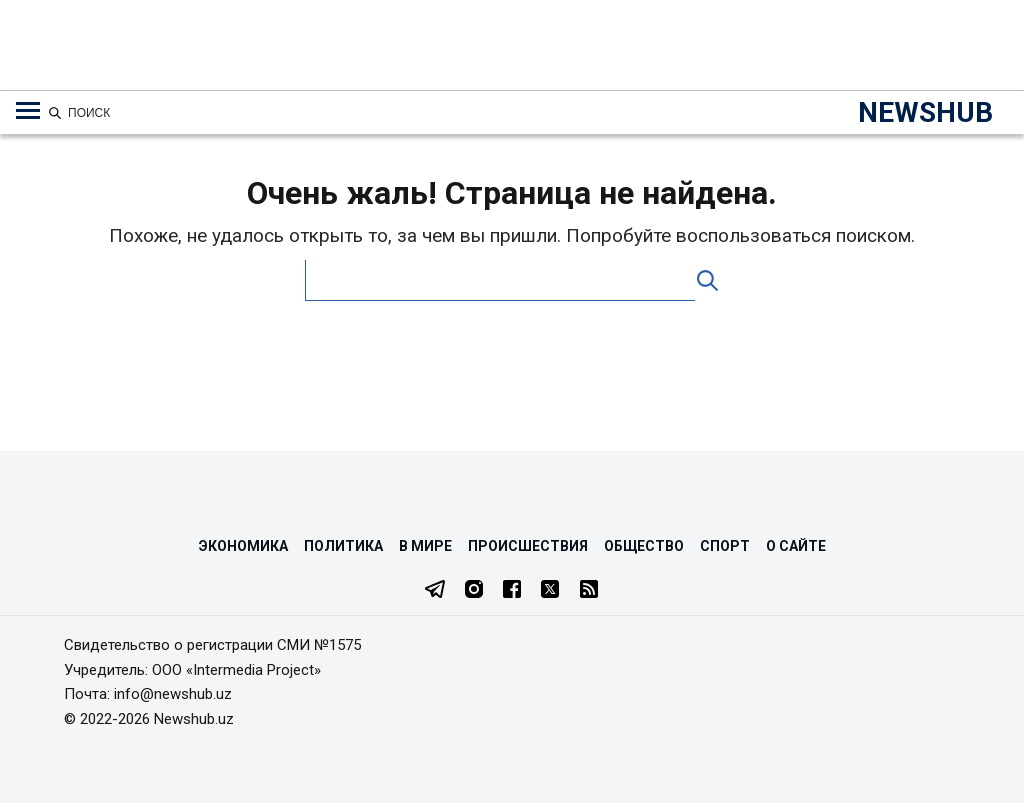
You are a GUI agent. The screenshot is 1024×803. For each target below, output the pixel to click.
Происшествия (528, 546)
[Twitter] (550, 591)
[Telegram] (435, 591)
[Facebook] (512, 591)
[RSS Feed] (589, 591)
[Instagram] (474, 591)
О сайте (796, 546)
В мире (425, 546)
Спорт (725, 546)
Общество (644, 546)
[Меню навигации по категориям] (28, 111)
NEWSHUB (925, 112)
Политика (343, 546)
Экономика (243, 546)
